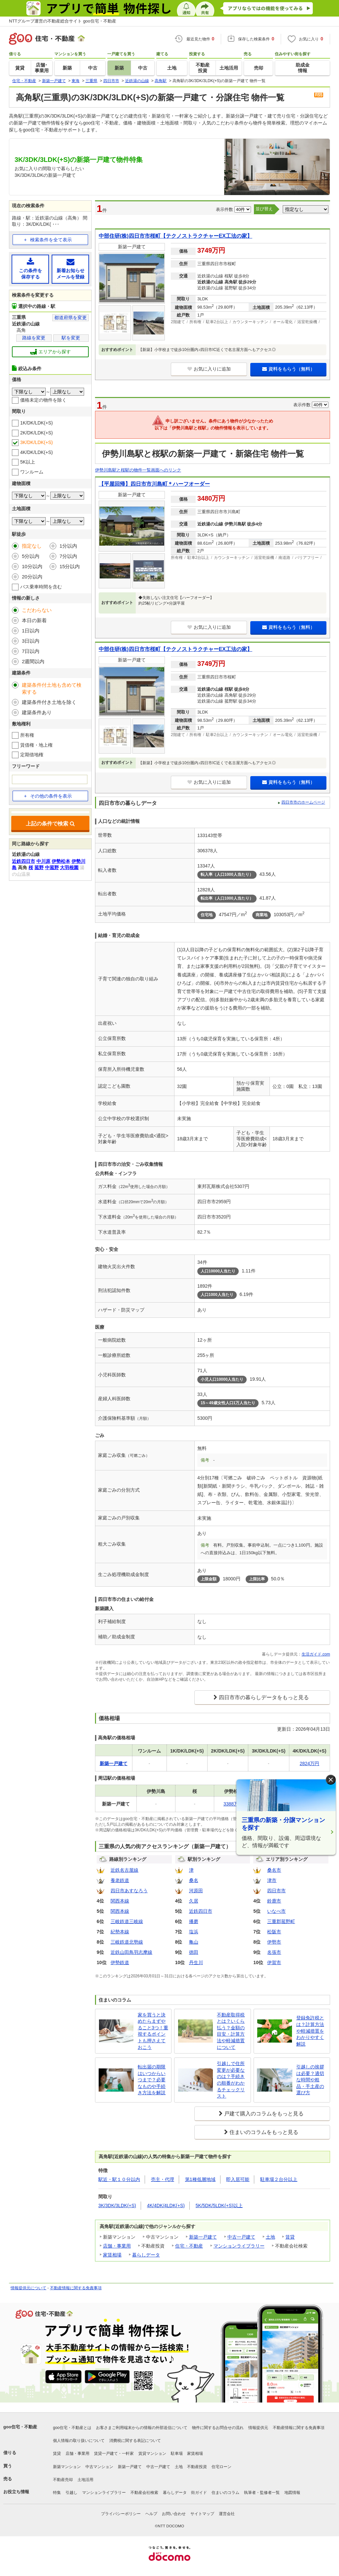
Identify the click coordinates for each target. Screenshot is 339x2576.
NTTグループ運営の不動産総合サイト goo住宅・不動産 (62, 21)
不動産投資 (197, 2466)
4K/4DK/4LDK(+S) (166, 2205)
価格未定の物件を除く (43, 400)
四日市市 (276, 1890)
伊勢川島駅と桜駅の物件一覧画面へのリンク (138, 470)
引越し (71, 2492)
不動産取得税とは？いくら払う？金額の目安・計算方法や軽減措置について (231, 2031)
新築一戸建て (203, 2237)
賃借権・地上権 (36, 745)
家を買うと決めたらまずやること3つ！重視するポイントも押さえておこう (153, 2031)
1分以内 (68, 546)
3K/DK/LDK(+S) (36, 442)
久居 (193, 1901)
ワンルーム (31, 471)
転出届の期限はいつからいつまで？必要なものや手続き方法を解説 (152, 2079)
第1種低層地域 (200, 2179)
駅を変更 (71, 337)
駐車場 (177, 2453)
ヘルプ (151, 2513)
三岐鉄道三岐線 (127, 1921)
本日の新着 (34, 620)
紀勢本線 (120, 1931)
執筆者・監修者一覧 (262, 2492)
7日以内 (30, 651)
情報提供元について (28, 2288)
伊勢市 (274, 1942)
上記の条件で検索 (50, 823)
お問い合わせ (174, 2513)
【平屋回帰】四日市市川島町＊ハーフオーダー (154, 484)
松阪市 (274, 1931)
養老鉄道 (120, 1880)
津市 (271, 1880)
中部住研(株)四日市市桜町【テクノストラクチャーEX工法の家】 (175, 236)
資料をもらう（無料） (288, 369)
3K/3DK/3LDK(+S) (117, 2205)
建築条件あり (37, 712)
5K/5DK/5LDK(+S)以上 (219, 2205)
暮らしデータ (146, 2254)
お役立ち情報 (16, 2491)
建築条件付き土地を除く (49, 702)
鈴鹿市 (274, 1901)
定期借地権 (31, 754)
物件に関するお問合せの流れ (218, 2427)
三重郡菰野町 (281, 1921)
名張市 (274, 1952)
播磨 (193, 1921)
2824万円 (309, 1763)
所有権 (27, 735)
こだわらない (37, 610)
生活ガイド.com (316, 1654)
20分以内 (32, 576)
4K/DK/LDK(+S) (36, 452)
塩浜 (193, 1931)
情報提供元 (258, 2427)
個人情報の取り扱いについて (79, 2440)
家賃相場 (112, 2254)
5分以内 (30, 556)
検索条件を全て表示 (51, 239)
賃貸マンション (152, 2453)
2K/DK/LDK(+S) (36, 432)
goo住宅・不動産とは (72, 2427)
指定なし (32, 546)
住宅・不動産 (189, 2246)
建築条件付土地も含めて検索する (51, 688)
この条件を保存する (30, 268)
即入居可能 (237, 2179)
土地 (270, 2237)
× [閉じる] (330, 1779)
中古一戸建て (241, 2237)
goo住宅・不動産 (20, 2426)
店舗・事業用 (117, 2246)
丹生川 (196, 1962)
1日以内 (30, 630)
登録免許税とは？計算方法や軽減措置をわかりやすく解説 (310, 2030)
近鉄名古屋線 (124, 1870)
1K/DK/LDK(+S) (36, 422)
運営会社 (227, 2513)
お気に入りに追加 (209, 369)
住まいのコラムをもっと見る (263, 2132)
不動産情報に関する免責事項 (76, 2288)
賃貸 (290, 2237)
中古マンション (99, 2466)
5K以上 (27, 462)
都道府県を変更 (70, 317)
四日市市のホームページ (303, 802)
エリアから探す (50, 352)
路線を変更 (33, 337)
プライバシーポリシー (121, 2513)
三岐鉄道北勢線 (127, 1942)
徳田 (193, 1952)
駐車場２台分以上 (278, 2179)
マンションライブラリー (239, 2246)
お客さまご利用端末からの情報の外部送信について (141, 2427)
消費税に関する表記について (135, 2440)
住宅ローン (221, 2466)
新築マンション (67, 2466)
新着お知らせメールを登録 (70, 268)
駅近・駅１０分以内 (119, 2179)
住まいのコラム (225, 2492)
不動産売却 (63, 2479)
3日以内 (30, 641)
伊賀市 (274, 1962)
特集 (57, 2492)
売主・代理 (162, 2179)
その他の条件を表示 (48, 796)
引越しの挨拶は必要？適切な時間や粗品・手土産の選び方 (310, 2079)
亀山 (193, 1942)
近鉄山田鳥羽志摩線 (131, 1952)
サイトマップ (202, 2513)
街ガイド (199, 2492)
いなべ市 (276, 1911)
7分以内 (68, 556)
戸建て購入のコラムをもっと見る (264, 2113)
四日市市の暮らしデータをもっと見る (264, 1697)
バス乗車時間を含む (41, 586)
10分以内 (32, 566)
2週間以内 (33, 661)
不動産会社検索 (144, 2492)
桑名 (193, 1880)
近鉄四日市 (200, 1911)
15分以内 (70, 566)
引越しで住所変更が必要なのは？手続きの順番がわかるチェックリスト (231, 2080)
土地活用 (85, 2479)
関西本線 (120, 1901)
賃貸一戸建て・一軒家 (114, 2453)
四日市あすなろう (129, 1890)
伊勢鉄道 (120, 1962)
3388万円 (233, 1804)
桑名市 (274, 1870)
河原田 (196, 1890)
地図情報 (292, 2492)
